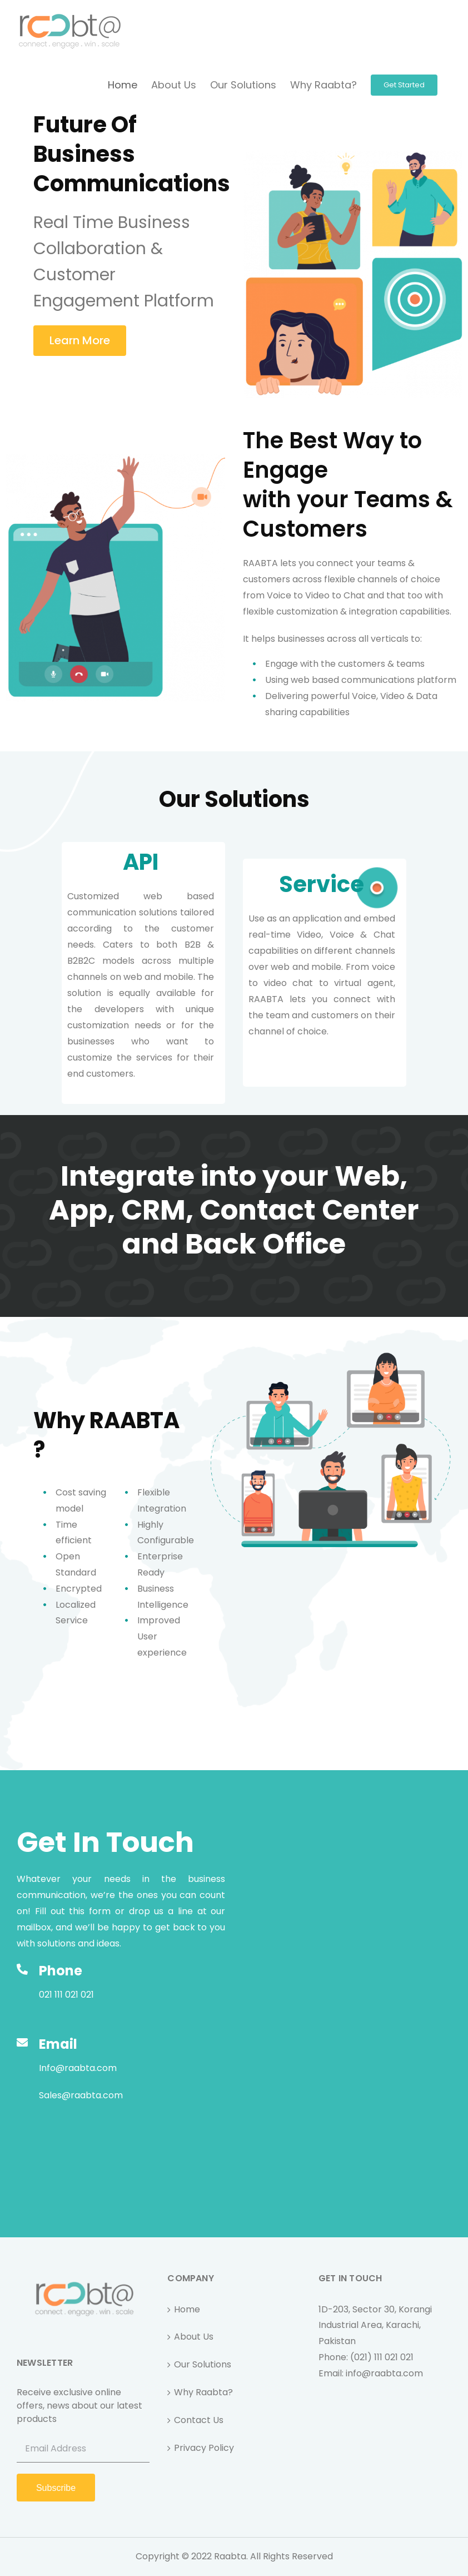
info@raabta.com (384, 2373)
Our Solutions (202, 2364)
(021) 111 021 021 (382, 2357)
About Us (193, 2336)
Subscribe (56, 2488)
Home (187, 2309)
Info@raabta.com (78, 2068)
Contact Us (198, 2420)
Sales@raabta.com (81, 2095)
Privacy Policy (204, 2447)
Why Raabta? (203, 2392)
